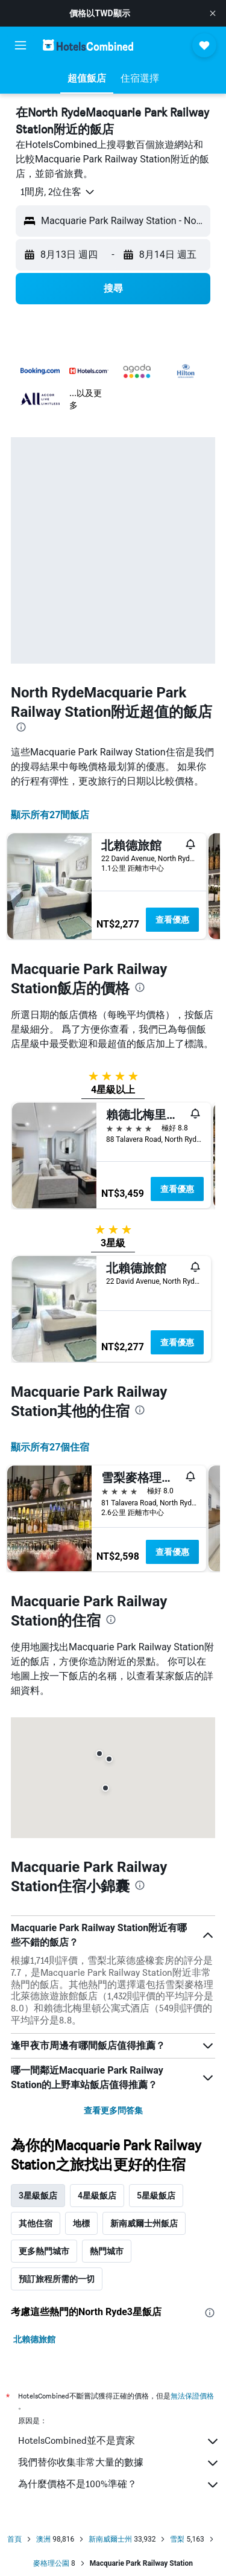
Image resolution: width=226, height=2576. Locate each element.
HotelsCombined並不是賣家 (119, 2441)
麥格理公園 (51, 2563)
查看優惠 (172, 919)
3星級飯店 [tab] (38, 2195)
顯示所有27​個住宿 (50, 1447)
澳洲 (43, 2539)
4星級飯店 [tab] (97, 2195)
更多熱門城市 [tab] (44, 2251)
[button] (212, 13)
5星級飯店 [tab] (156, 2195)
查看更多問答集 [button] (113, 2110)
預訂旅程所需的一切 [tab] (57, 2279)
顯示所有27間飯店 (50, 815)
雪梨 (177, 2539)
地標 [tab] (81, 2223)
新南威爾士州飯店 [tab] (144, 2223)
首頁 (14, 2539)
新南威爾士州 (110, 2539)
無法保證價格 (192, 2395)
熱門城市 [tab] (107, 2251)
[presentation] (21, 727)
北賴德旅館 (34, 2339)
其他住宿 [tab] (35, 2223)
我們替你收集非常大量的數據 (119, 2463)
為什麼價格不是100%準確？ (119, 2485)
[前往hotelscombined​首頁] (88, 45)
